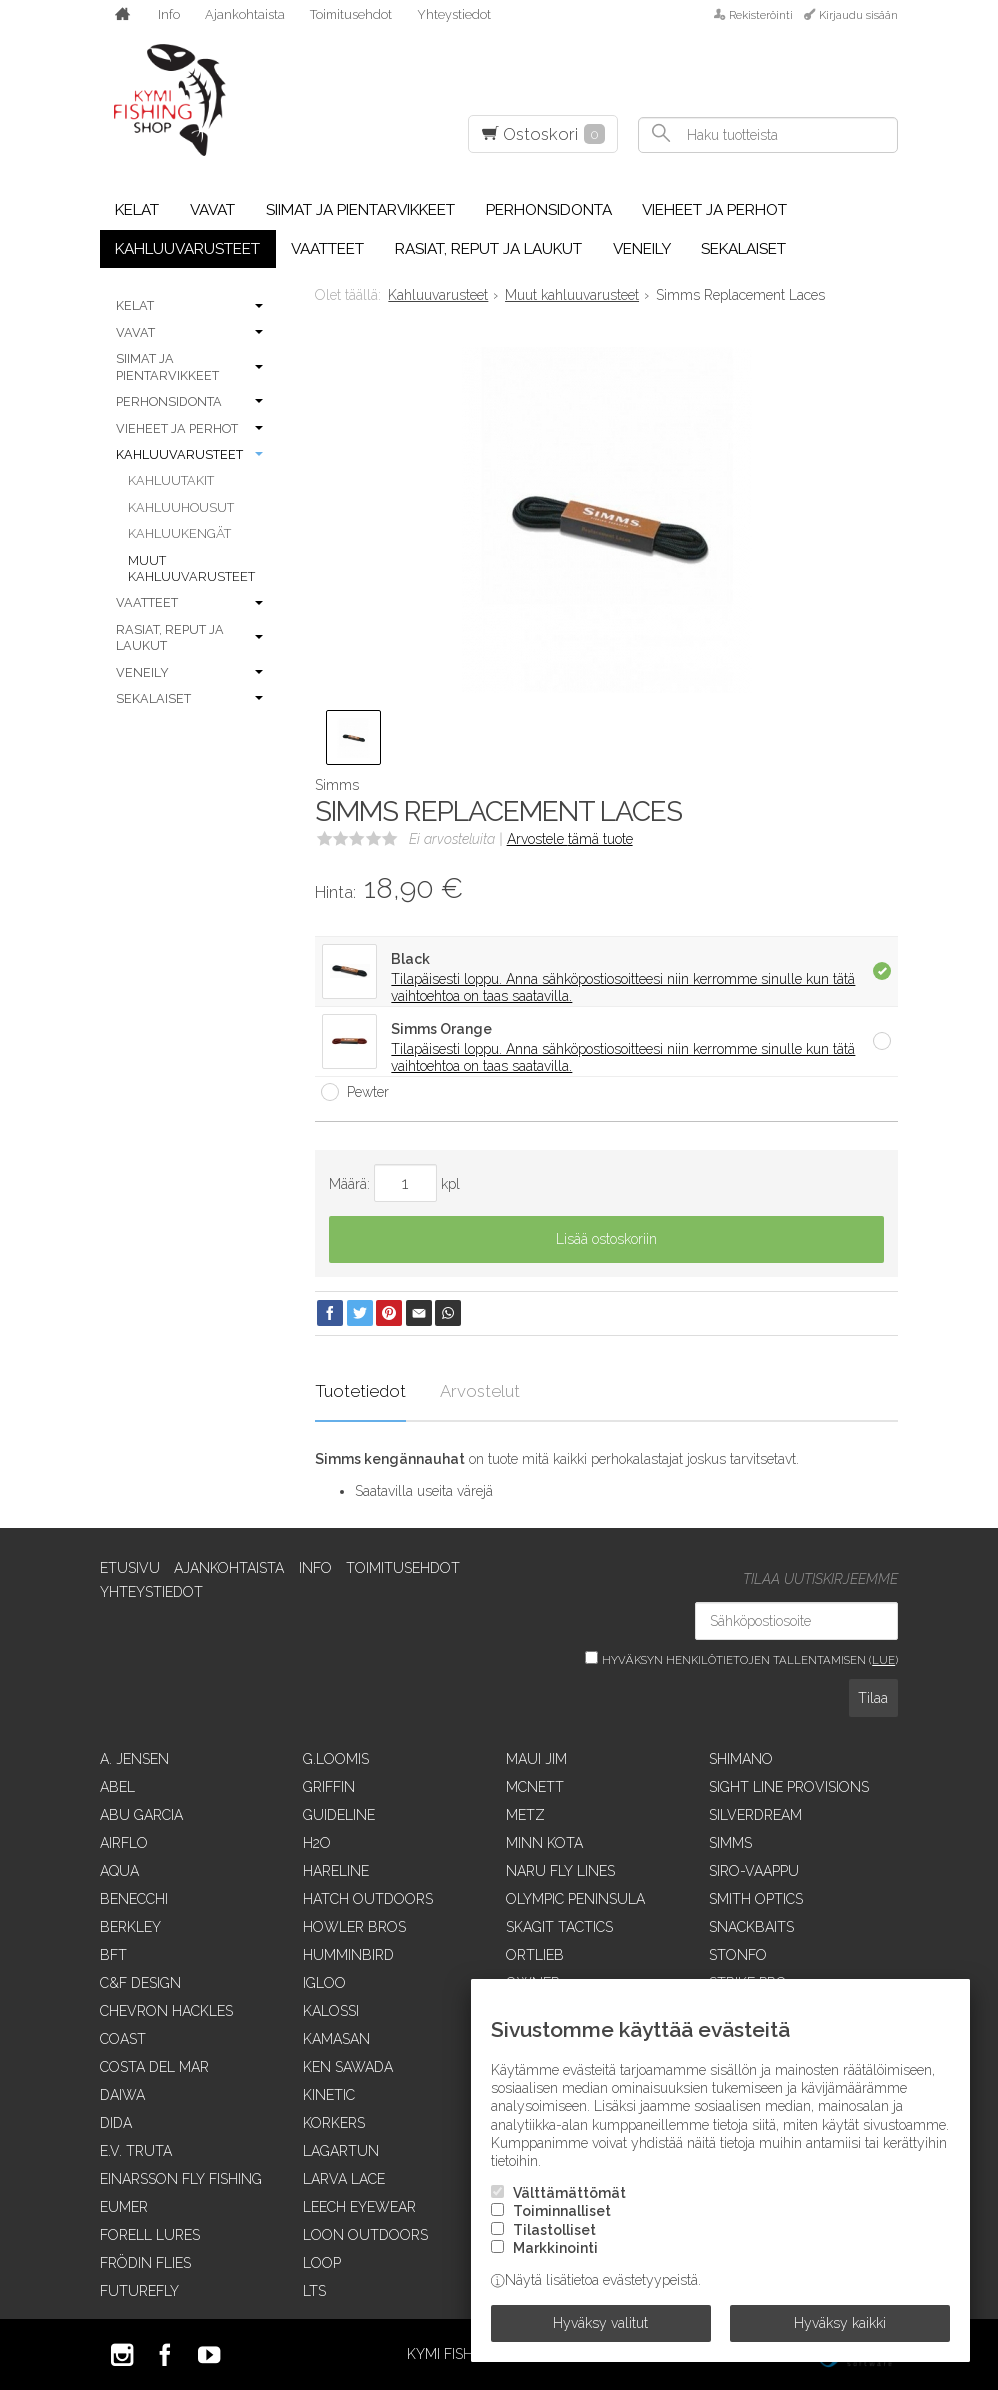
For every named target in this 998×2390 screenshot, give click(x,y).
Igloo (324, 1983)
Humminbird (348, 1955)
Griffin (329, 1787)
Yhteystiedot (454, 14)
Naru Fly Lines (560, 1871)
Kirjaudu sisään (858, 15)
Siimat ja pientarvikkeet (360, 210)
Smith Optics (756, 1899)
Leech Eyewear (359, 2207)
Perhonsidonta (549, 210)
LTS (314, 2291)
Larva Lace (344, 2179)
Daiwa (122, 2095)
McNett (535, 1787)
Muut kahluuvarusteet (191, 568)
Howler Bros (354, 1927)
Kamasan (336, 2039)
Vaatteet (327, 249)
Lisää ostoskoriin (606, 1239)
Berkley (130, 1927)
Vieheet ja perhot (714, 210)
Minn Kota (544, 1843)
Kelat (137, 210)
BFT (113, 1955)
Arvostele (570, 839)
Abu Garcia (141, 1815)
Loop (322, 2263)
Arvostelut (480, 1391)
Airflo (124, 1843)
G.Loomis (336, 1759)
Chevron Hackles (166, 2011)
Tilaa (873, 1698)
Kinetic (329, 2095)
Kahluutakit (171, 480)
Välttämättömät (569, 2193)
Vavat (212, 210)
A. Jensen (134, 1759)
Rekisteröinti (761, 15)
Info (169, 14)
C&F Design (140, 1983)
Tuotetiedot (360, 1391)
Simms (730, 1843)
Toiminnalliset (562, 2212)
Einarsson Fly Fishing (181, 2179)
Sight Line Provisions (789, 1787)
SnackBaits (751, 1927)
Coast (123, 2039)
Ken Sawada (348, 2067)
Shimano (741, 1759)
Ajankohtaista (245, 14)
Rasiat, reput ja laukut (488, 249)
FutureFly (139, 2291)
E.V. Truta (136, 2151)
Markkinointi (555, 2248)
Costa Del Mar (154, 2067)
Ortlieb (535, 1955)
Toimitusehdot (351, 14)
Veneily (642, 249)
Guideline (339, 1815)
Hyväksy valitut (600, 2323)
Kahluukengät (179, 533)
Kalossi (331, 2011)
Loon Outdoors (365, 2235)
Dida (116, 2123)
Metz (525, 1815)
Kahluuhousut (181, 507)
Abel (117, 1787)
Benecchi (134, 1899)
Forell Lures (150, 2235)
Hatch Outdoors (368, 1899)
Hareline (336, 1871)
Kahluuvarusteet (187, 249)
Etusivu (130, 1568)
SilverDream (755, 1815)
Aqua (119, 1871)
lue (883, 1660)
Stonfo (738, 1955)
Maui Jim (536, 1759)
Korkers (334, 2123)
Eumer (124, 2207)
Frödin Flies (145, 2263)
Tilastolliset (554, 2230)
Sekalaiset (743, 249)
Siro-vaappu (754, 1871)
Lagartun (341, 2151)
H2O (317, 1843)
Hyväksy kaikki (840, 2323)
